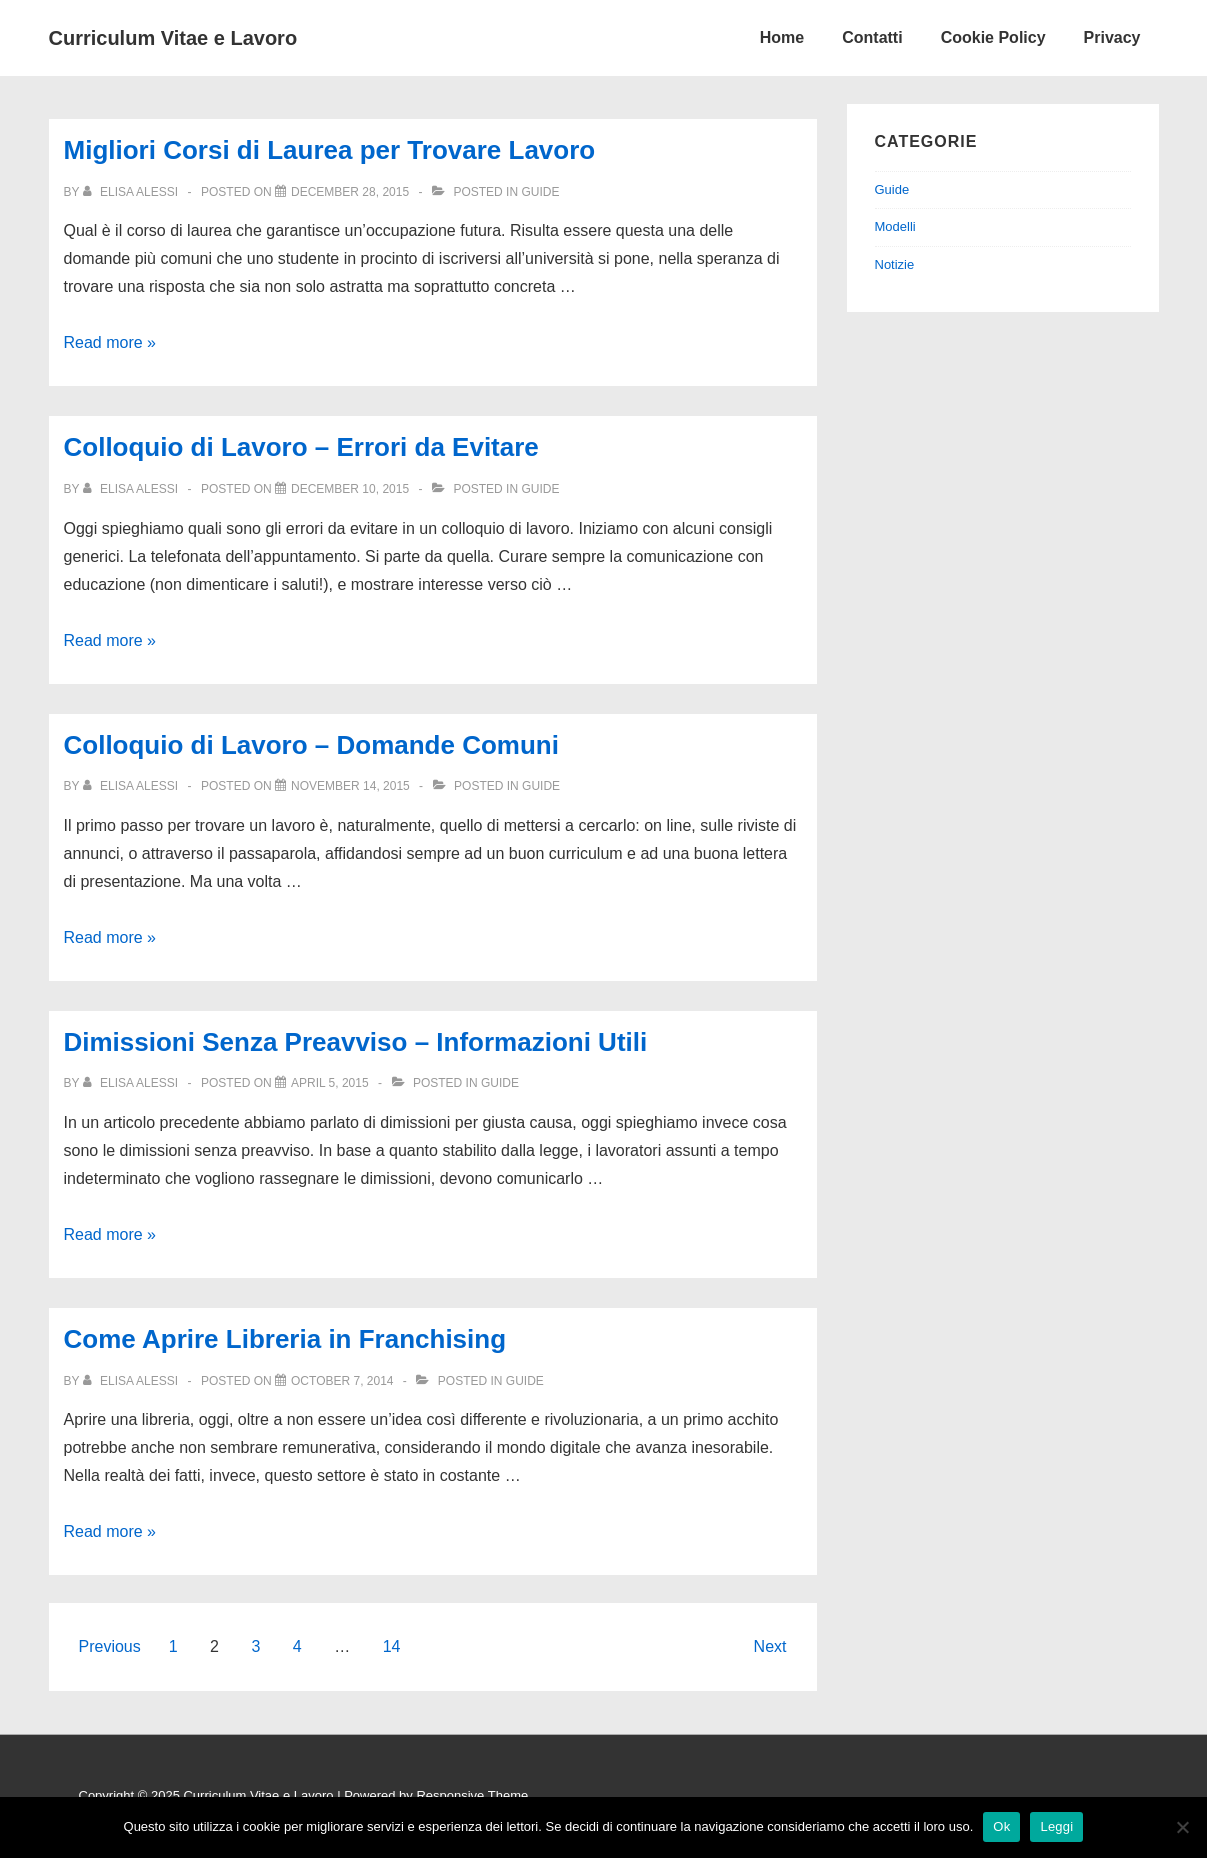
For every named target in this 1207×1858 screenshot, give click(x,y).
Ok (1001, 1826)
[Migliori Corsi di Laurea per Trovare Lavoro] (350, 192)
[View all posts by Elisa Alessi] (132, 192)
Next (770, 1646)
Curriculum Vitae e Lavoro (173, 38)
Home (782, 37)
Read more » (110, 342)
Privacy (1112, 37)
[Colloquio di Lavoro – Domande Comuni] (350, 786)
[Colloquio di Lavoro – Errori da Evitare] (350, 489)
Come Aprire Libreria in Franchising (285, 1339)
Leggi (1056, 1826)
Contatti (872, 37)
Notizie (895, 264)
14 (392, 1646)
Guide (540, 192)
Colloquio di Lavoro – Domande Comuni (311, 745)
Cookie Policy (993, 37)
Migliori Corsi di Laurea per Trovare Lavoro (330, 150)
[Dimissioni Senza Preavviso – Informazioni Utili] (330, 1083)
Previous (110, 1646)
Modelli (895, 226)
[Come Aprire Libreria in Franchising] (342, 1381)
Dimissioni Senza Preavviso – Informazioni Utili (356, 1042)
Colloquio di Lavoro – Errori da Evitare (301, 447)
